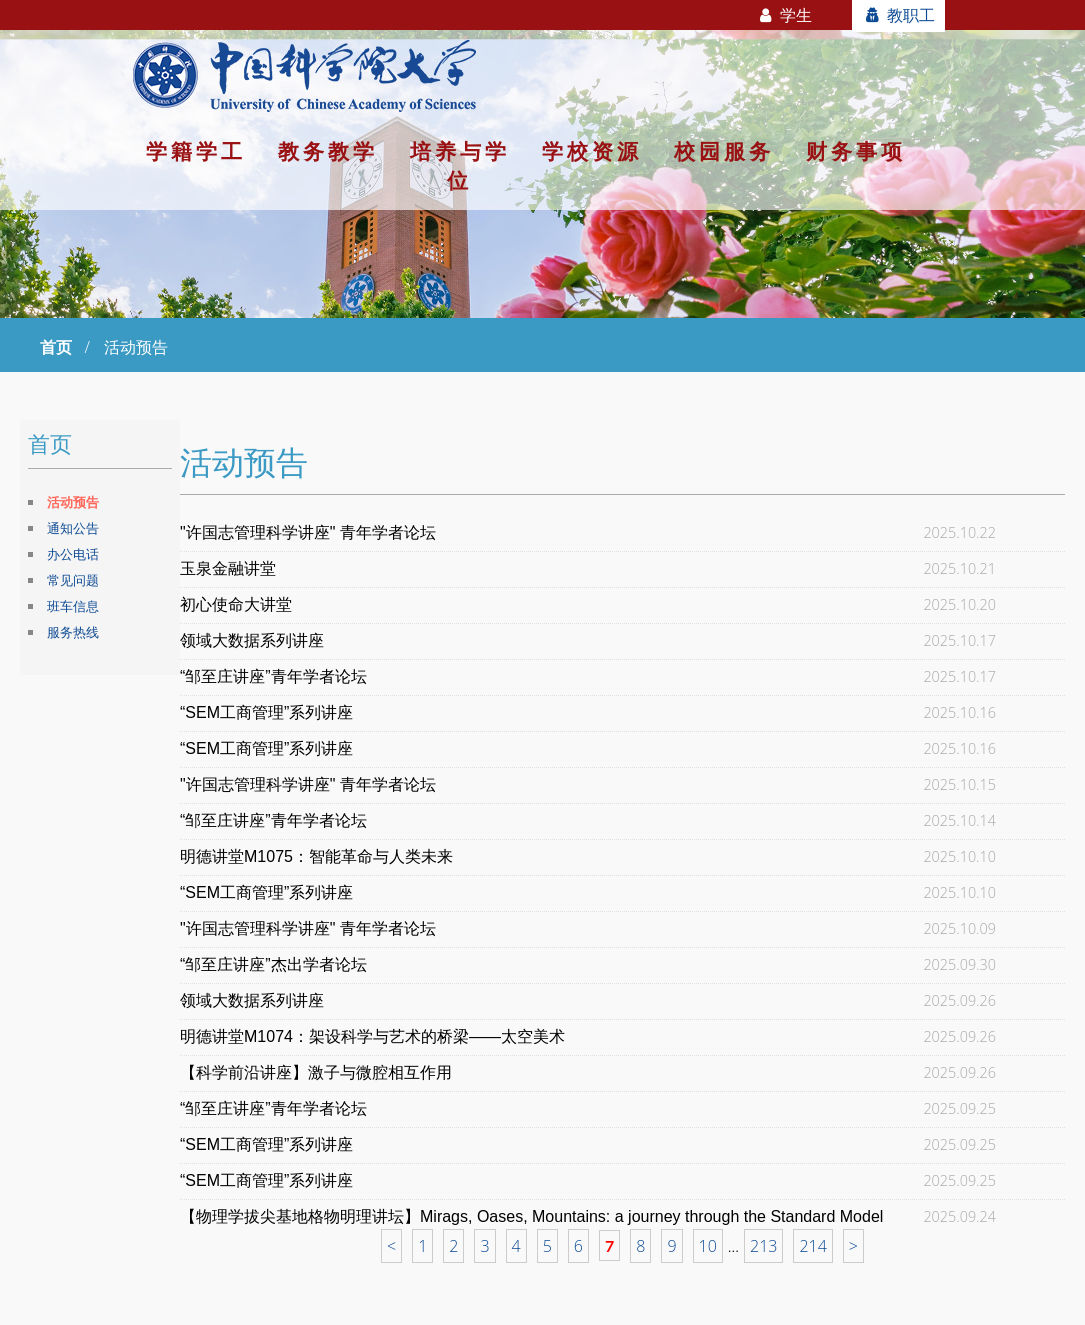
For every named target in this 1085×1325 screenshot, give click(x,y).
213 (763, 1246)
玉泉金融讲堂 (228, 568)
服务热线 (73, 632)
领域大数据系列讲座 (252, 640)
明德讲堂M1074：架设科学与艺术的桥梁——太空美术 (372, 1036)
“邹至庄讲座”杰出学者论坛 (273, 964)
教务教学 (328, 151)
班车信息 (73, 606)
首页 (56, 347)
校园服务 (724, 151)
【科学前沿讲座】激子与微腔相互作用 (316, 1072)
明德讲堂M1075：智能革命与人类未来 (316, 856)
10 (708, 1246)
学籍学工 (196, 151)
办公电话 (73, 554)
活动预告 (73, 502)
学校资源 (592, 151)
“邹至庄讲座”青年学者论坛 (273, 676)
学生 (784, 15)
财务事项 (856, 151)
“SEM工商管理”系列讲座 (266, 712)
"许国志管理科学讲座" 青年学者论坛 (308, 532)
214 (812, 1246)
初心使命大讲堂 (236, 604)
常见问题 (73, 580)
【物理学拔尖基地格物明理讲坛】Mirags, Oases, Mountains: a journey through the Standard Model (531, 1216)
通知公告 (73, 528)
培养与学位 (460, 165)
